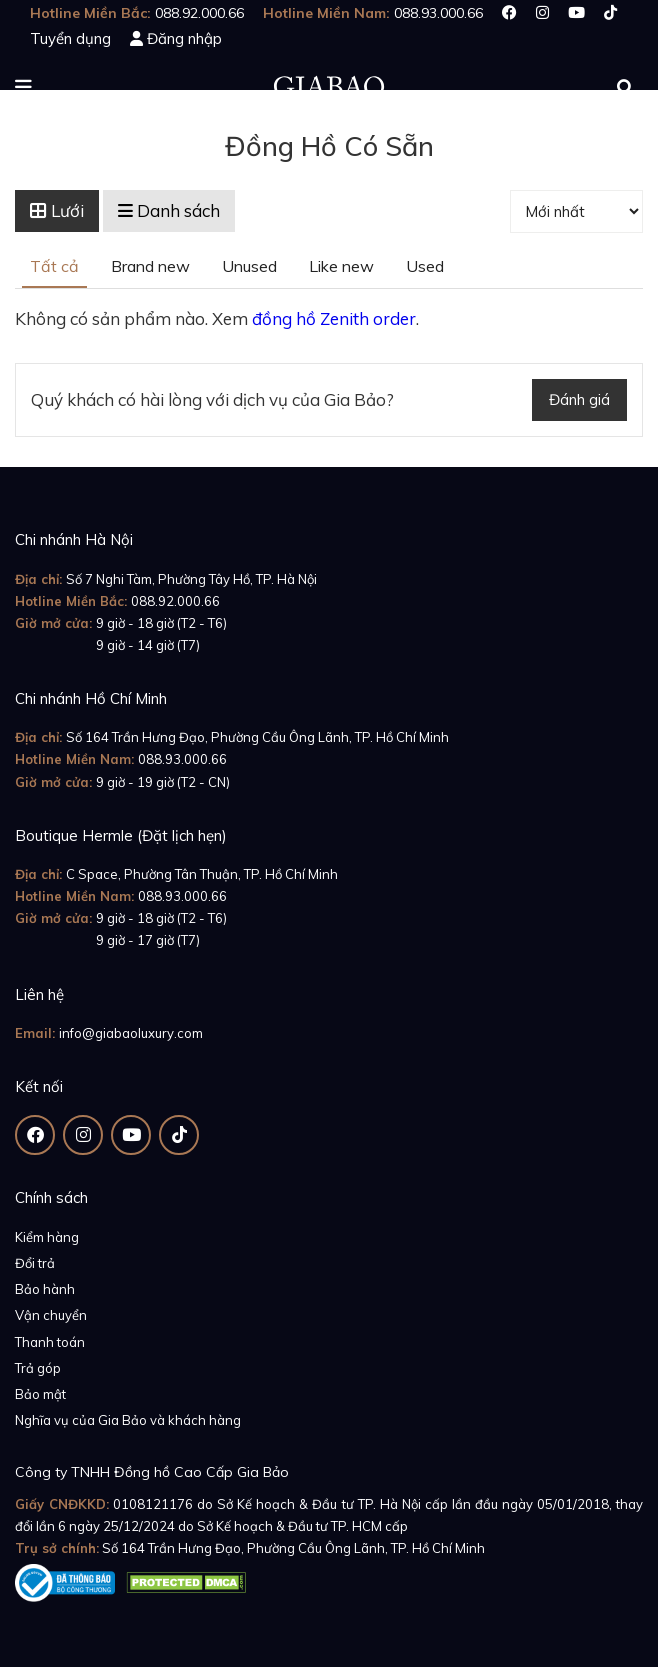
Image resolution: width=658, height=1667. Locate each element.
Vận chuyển (51, 1315)
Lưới (57, 210)
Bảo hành (45, 1289)
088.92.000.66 (175, 601)
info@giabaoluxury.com (131, 1033)
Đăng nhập (184, 38)
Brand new (150, 266)
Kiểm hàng (47, 1237)
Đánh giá (579, 399)
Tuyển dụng (70, 38)
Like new (341, 266)
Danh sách (169, 210)
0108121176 (153, 1504)
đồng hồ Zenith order (334, 318)
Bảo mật (40, 1394)
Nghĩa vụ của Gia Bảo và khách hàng (128, 1420)
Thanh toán (50, 1342)
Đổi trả (35, 1263)
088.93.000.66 (182, 759)
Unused (249, 266)
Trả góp (38, 1368)
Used (425, 266)
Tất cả (54, 266)
